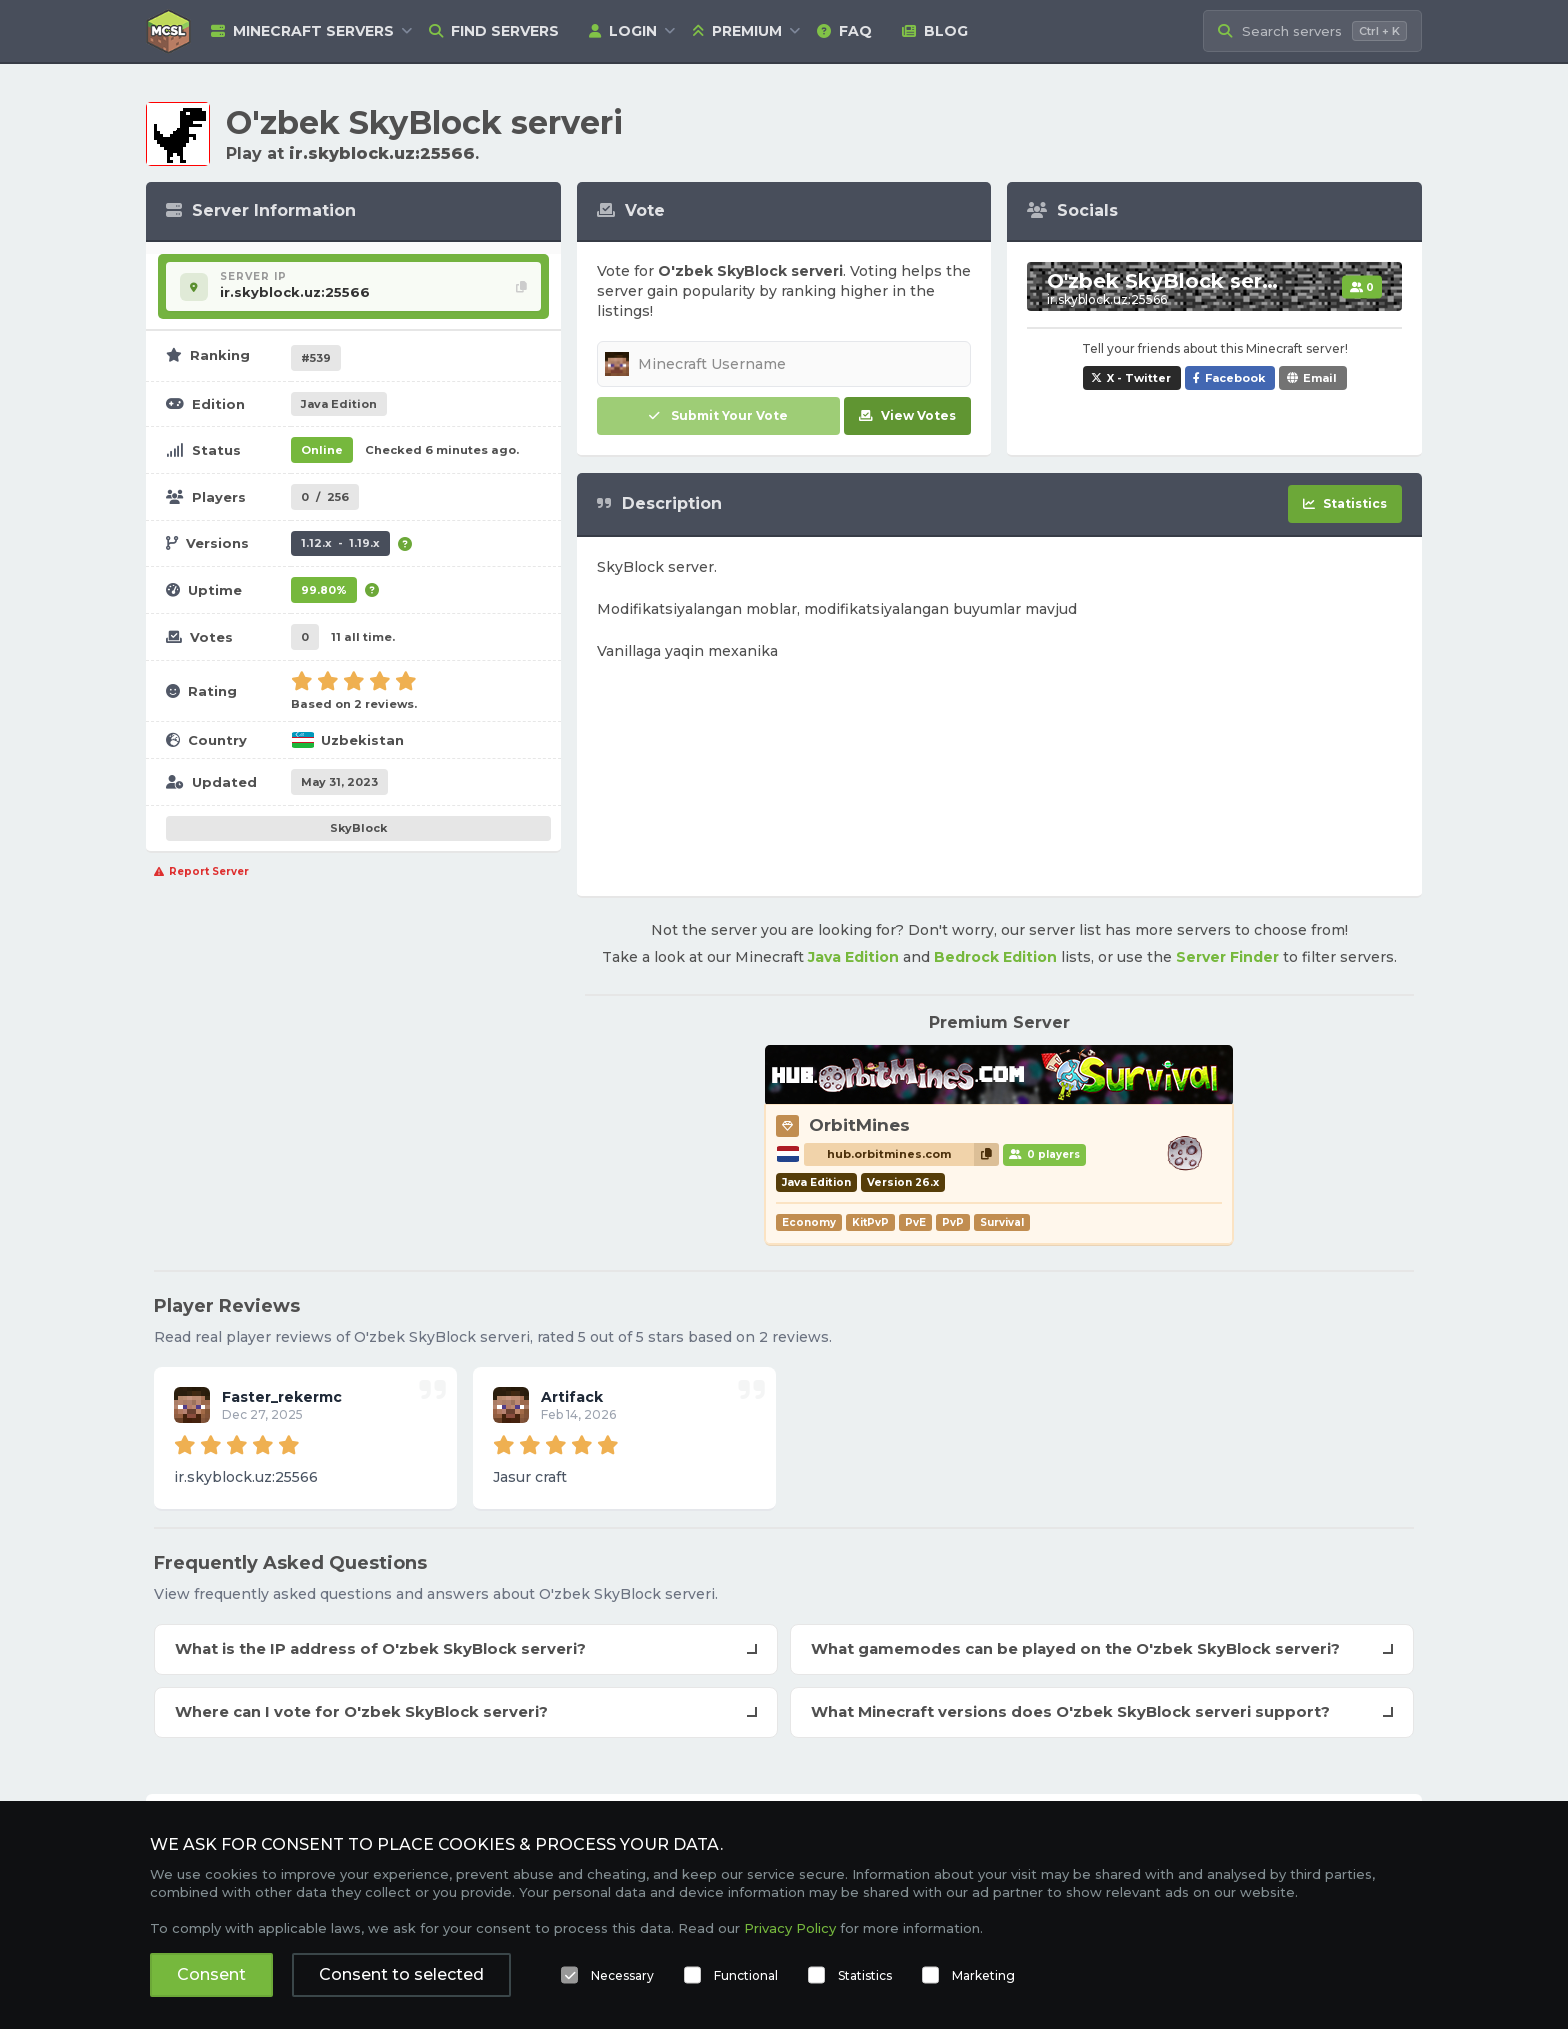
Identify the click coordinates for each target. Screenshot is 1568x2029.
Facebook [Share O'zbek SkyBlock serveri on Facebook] (1235, 378)
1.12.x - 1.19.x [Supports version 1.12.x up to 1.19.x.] (340, 543)
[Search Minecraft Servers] (1312, 31)
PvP (953, 1222)
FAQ (844, 31)
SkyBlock (358, 828)
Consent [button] (211, 1974)
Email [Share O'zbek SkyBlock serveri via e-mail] (1320, 378)
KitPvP (870, 1222)
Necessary (622, 1975)
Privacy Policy (790, 1928)
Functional (746, 1975)
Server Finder (1227, 957)
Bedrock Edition (995, 957)
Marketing (983, 1975)
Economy (809, 1222)
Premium (737, 31)
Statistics (865, 1975)
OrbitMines (859, 1125)
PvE (915, 1222)
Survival (1002, 1222)
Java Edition (853, 957)
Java (339, 404)
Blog (935, 31)
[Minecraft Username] (784, 364)
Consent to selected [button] (401, 1974)
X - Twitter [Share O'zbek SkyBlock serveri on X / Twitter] (1139, 378)
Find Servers (494, 31)
